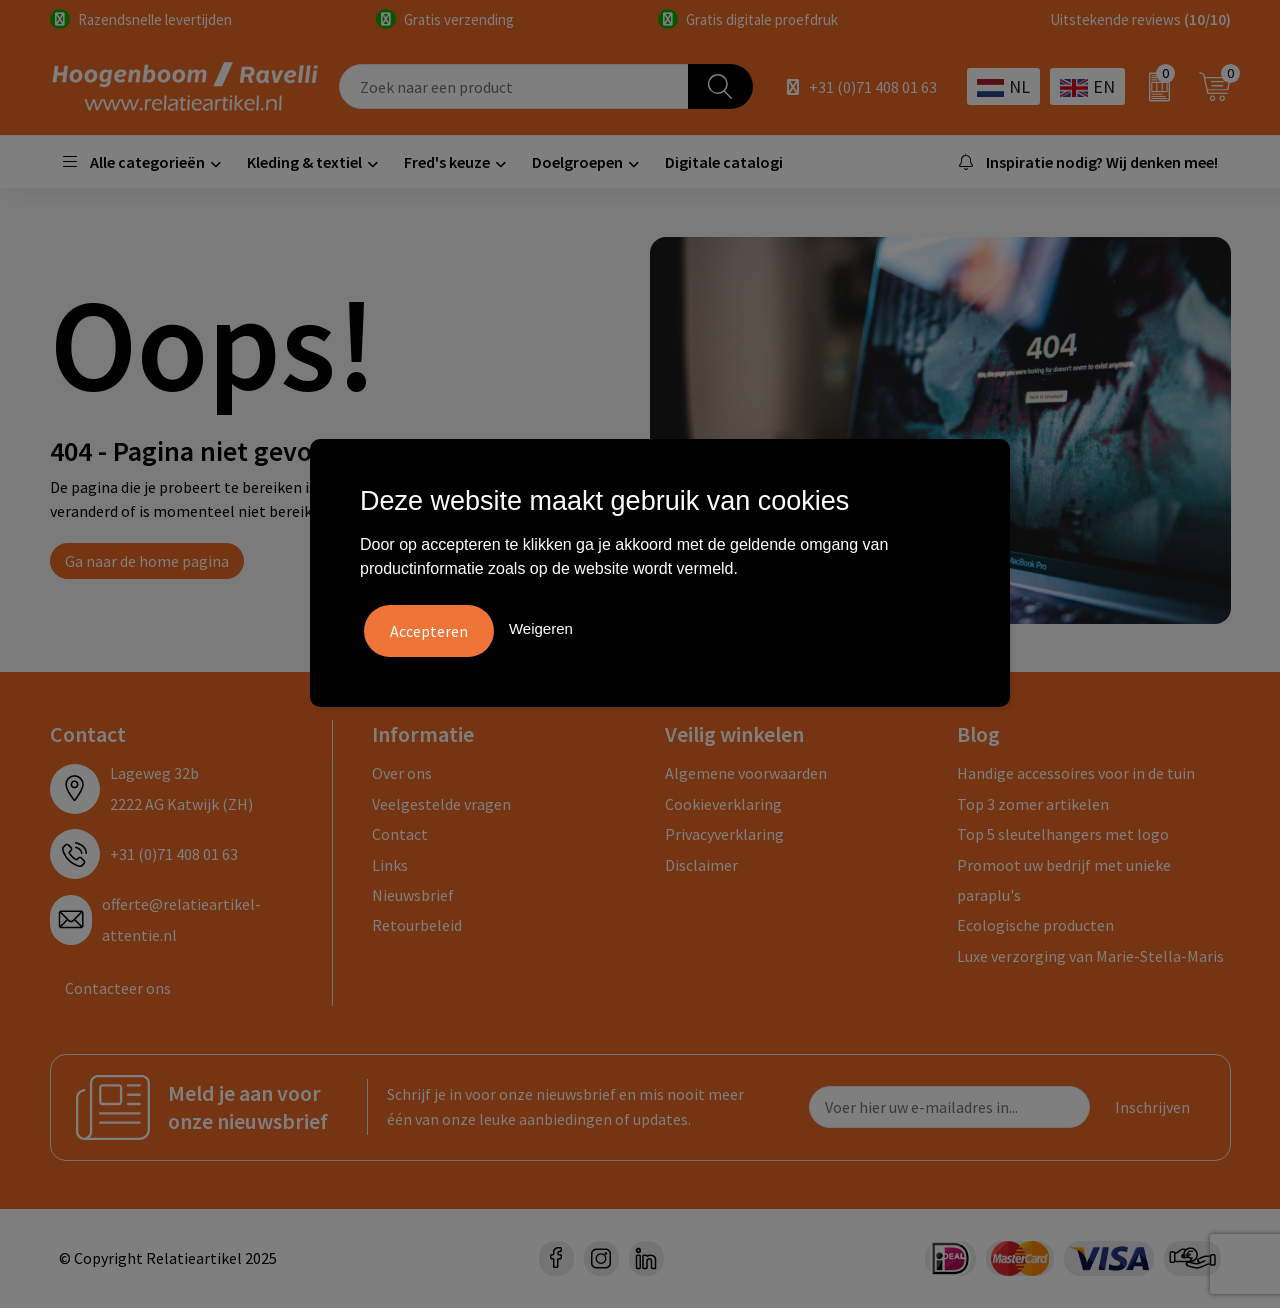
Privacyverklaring (724, 834)
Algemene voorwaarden (746, 773)
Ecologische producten (1035, 925)
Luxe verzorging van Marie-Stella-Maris (1090, 956)
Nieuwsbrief (413, 895)
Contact (400, 834)
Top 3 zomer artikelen (1033, 804)
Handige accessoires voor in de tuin (1076, 773)
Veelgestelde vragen (441, 804)
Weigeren (541, 626)
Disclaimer (701, 865)
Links (390, 865)
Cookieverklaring (723, 804)
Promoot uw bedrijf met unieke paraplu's (1064, 880)
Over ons (402, 773)
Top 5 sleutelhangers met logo (1063, 834)
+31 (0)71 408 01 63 (873, 87)
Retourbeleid (417, 925)
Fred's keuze (447, 162)
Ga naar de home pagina (147, 561)
